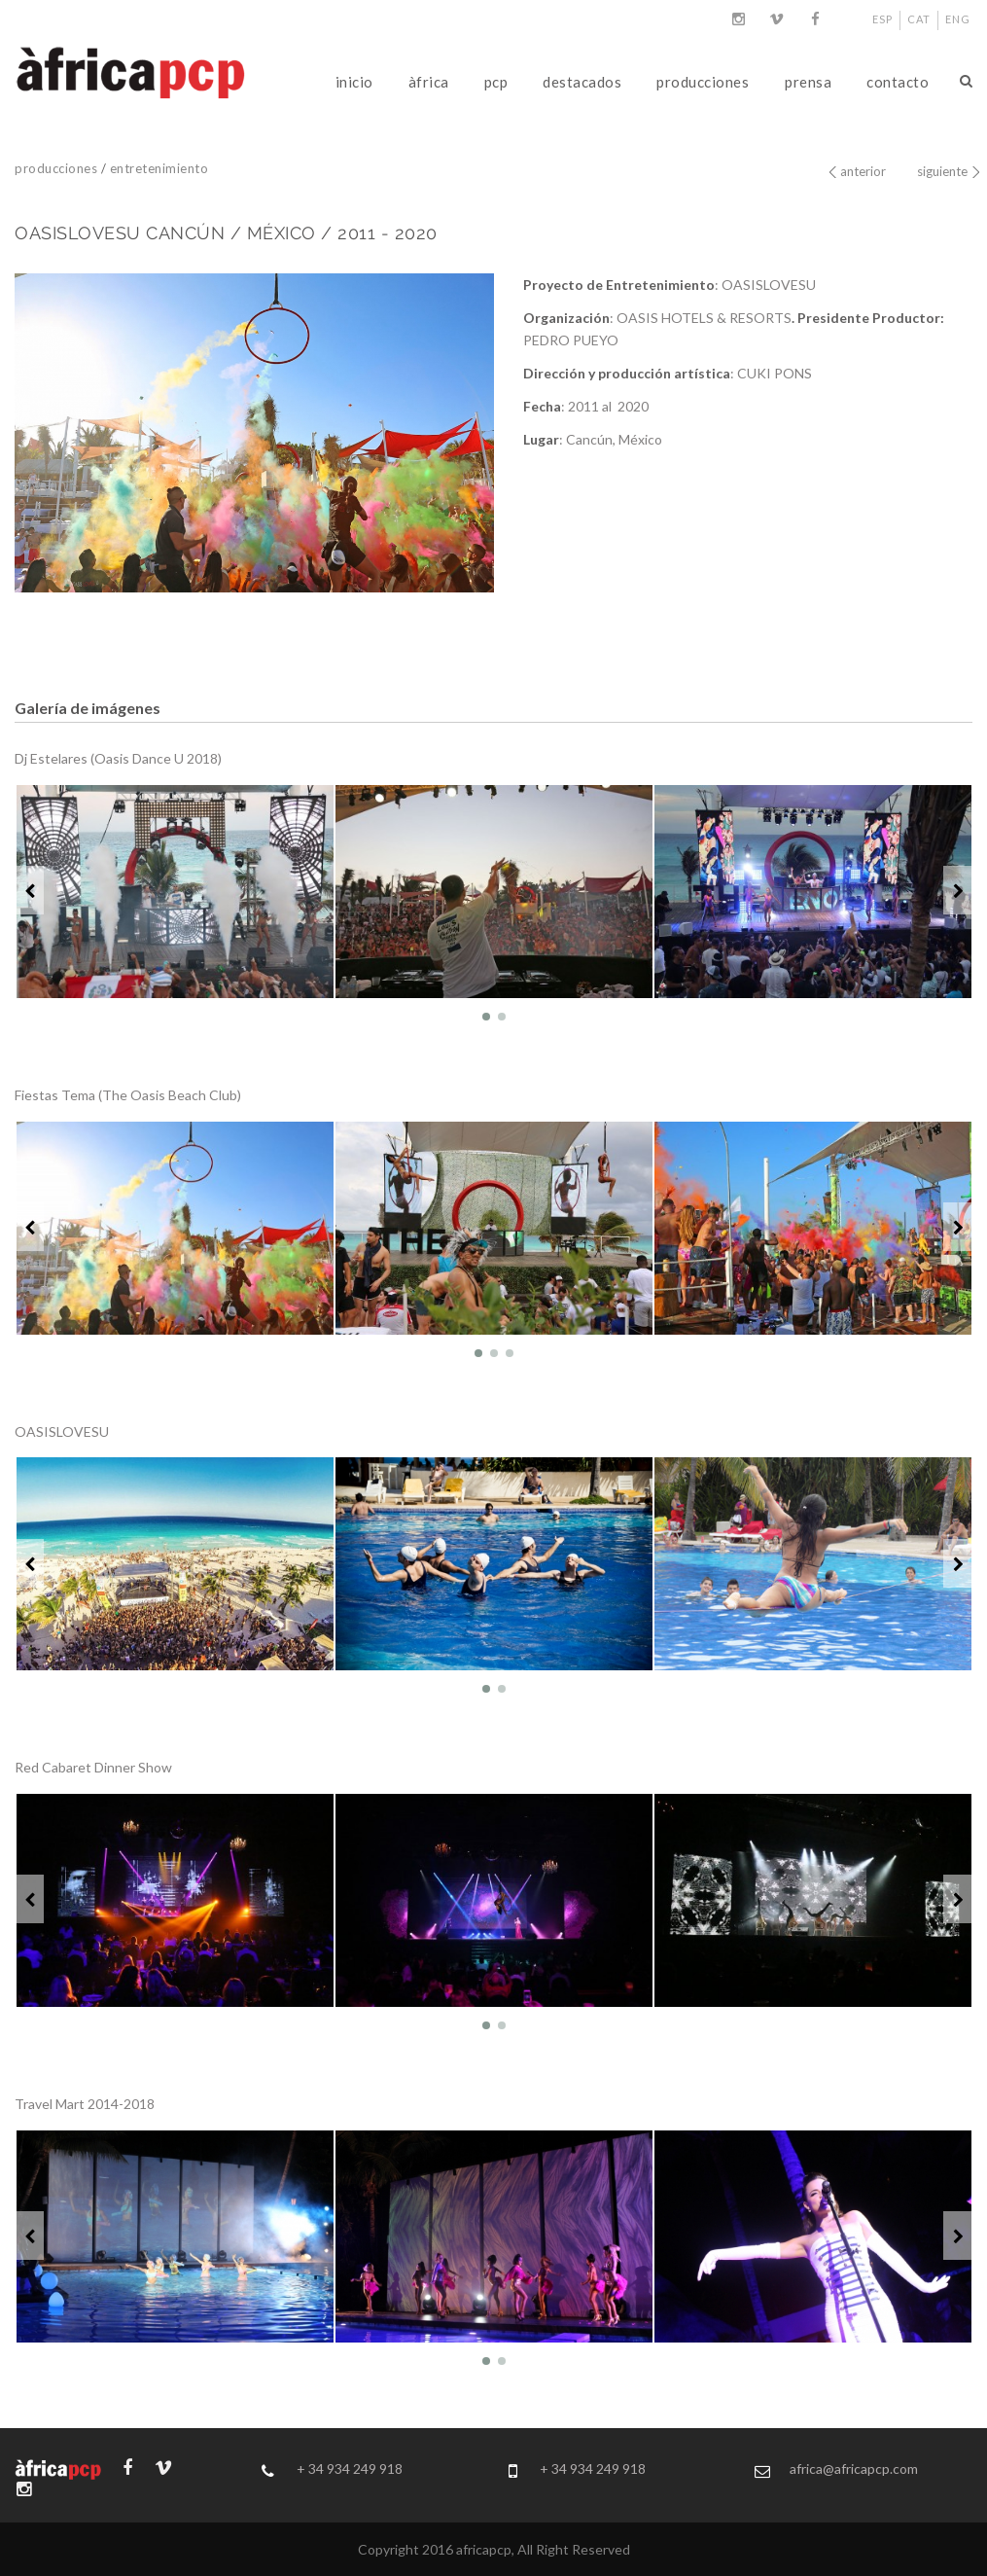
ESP (882, 19)
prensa (808, 81)
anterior (863, 170)
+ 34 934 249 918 (350, 2468)
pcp (496, 81)
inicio (354, 81)
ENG (957, 19)
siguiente (942, 170)
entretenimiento (159, 168)
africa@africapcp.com (854, 2468)
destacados (582, 81)
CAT (919, 19)
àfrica (428, 81)
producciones (702, 81)
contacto (897, 81)
